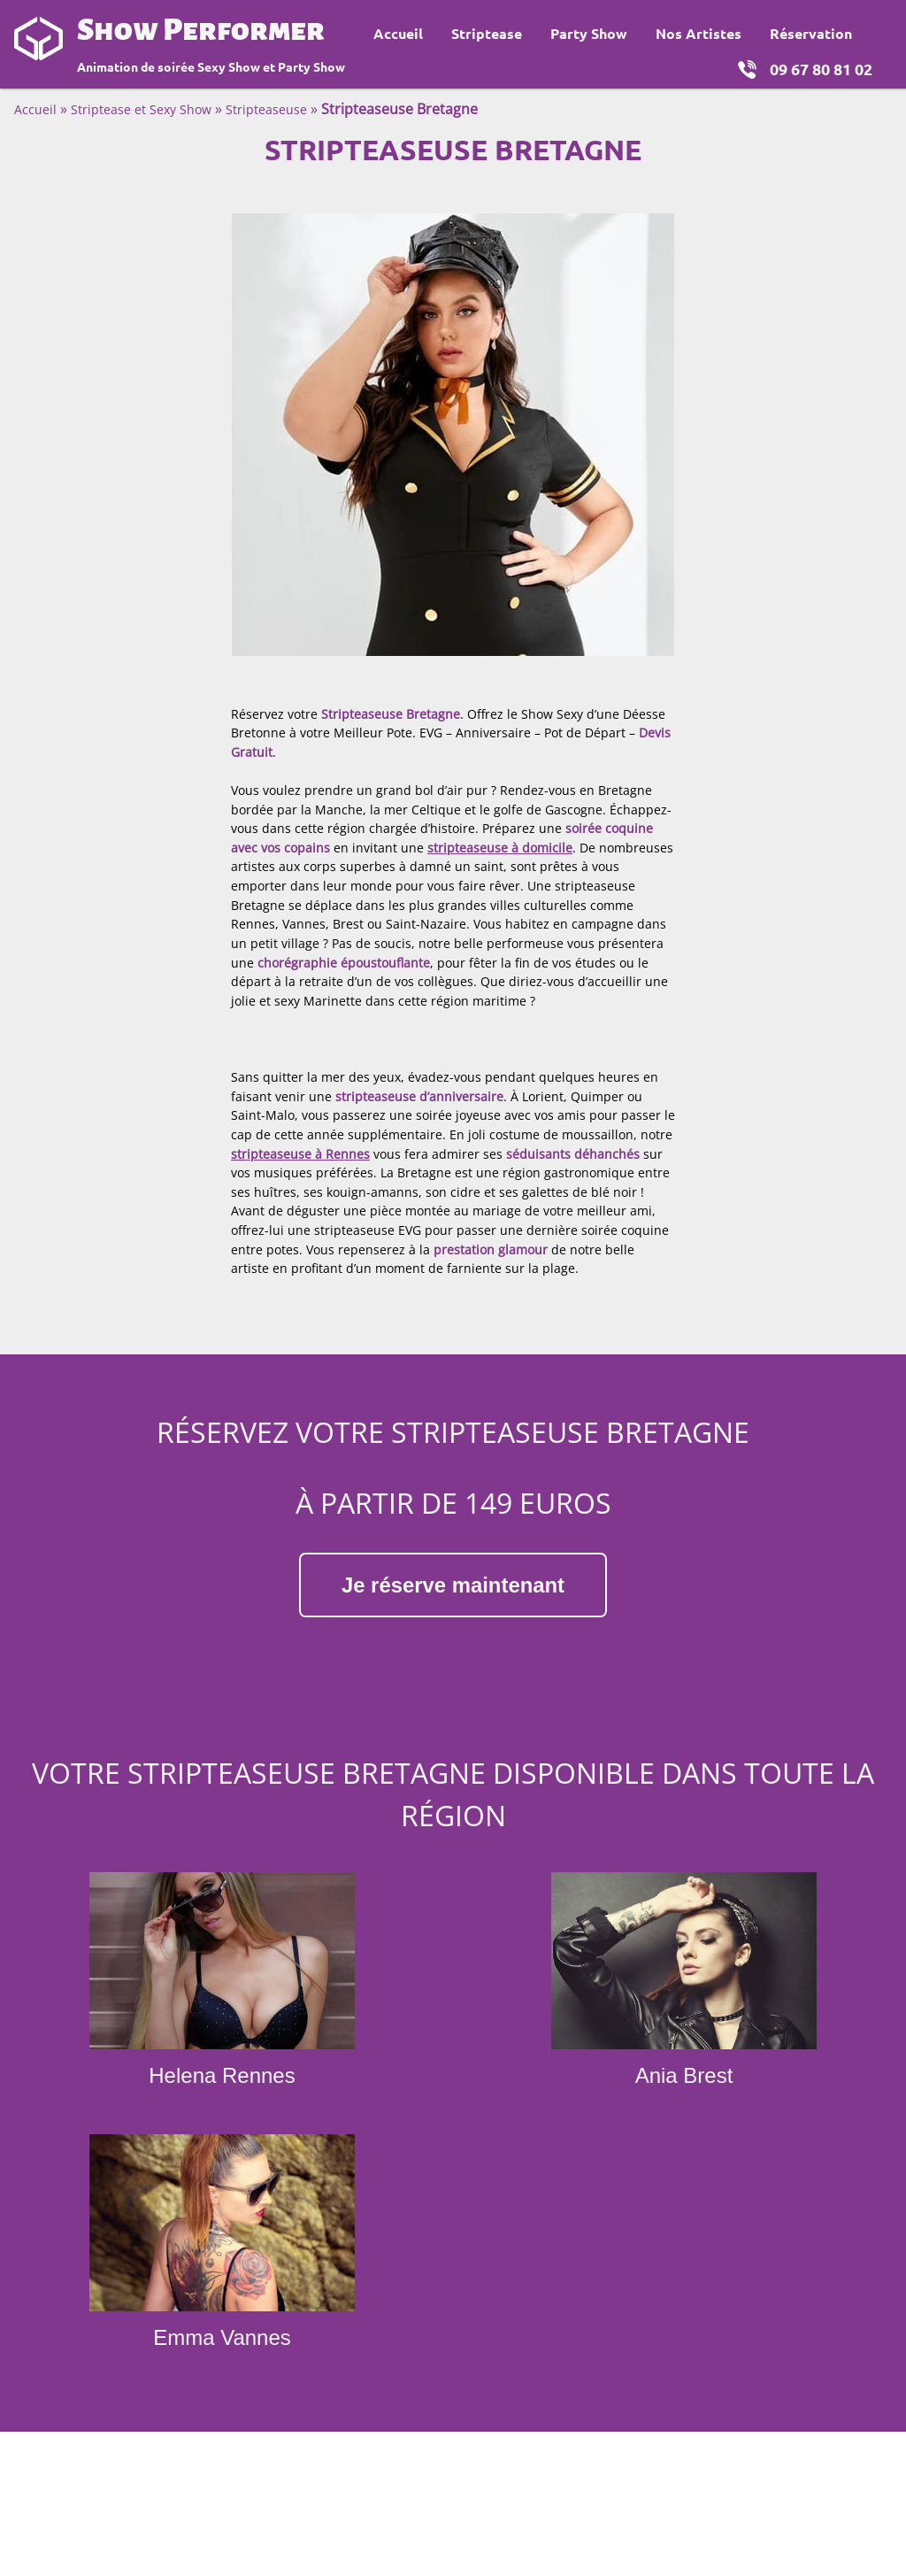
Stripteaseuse (266, 109)
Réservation (811, 33)
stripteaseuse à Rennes (300, 1153)
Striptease (486, 33)
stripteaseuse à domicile (499, 847)
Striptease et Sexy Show (141, 109)
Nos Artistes (698, 33)
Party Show (588, 33)
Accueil (398, 33)
